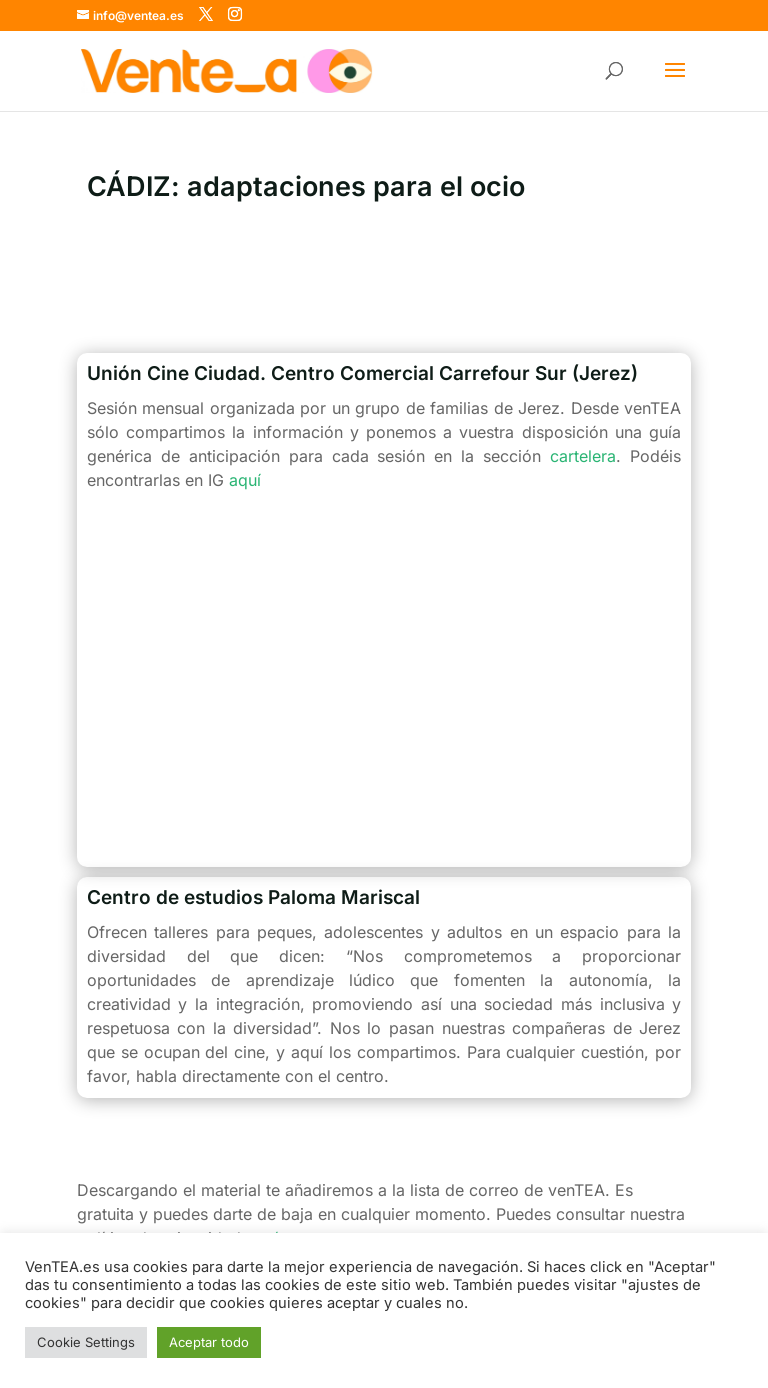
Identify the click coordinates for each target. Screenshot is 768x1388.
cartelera (583, 456)
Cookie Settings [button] (86, 1342)
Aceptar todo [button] (209, 1342)
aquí (245, 480)
